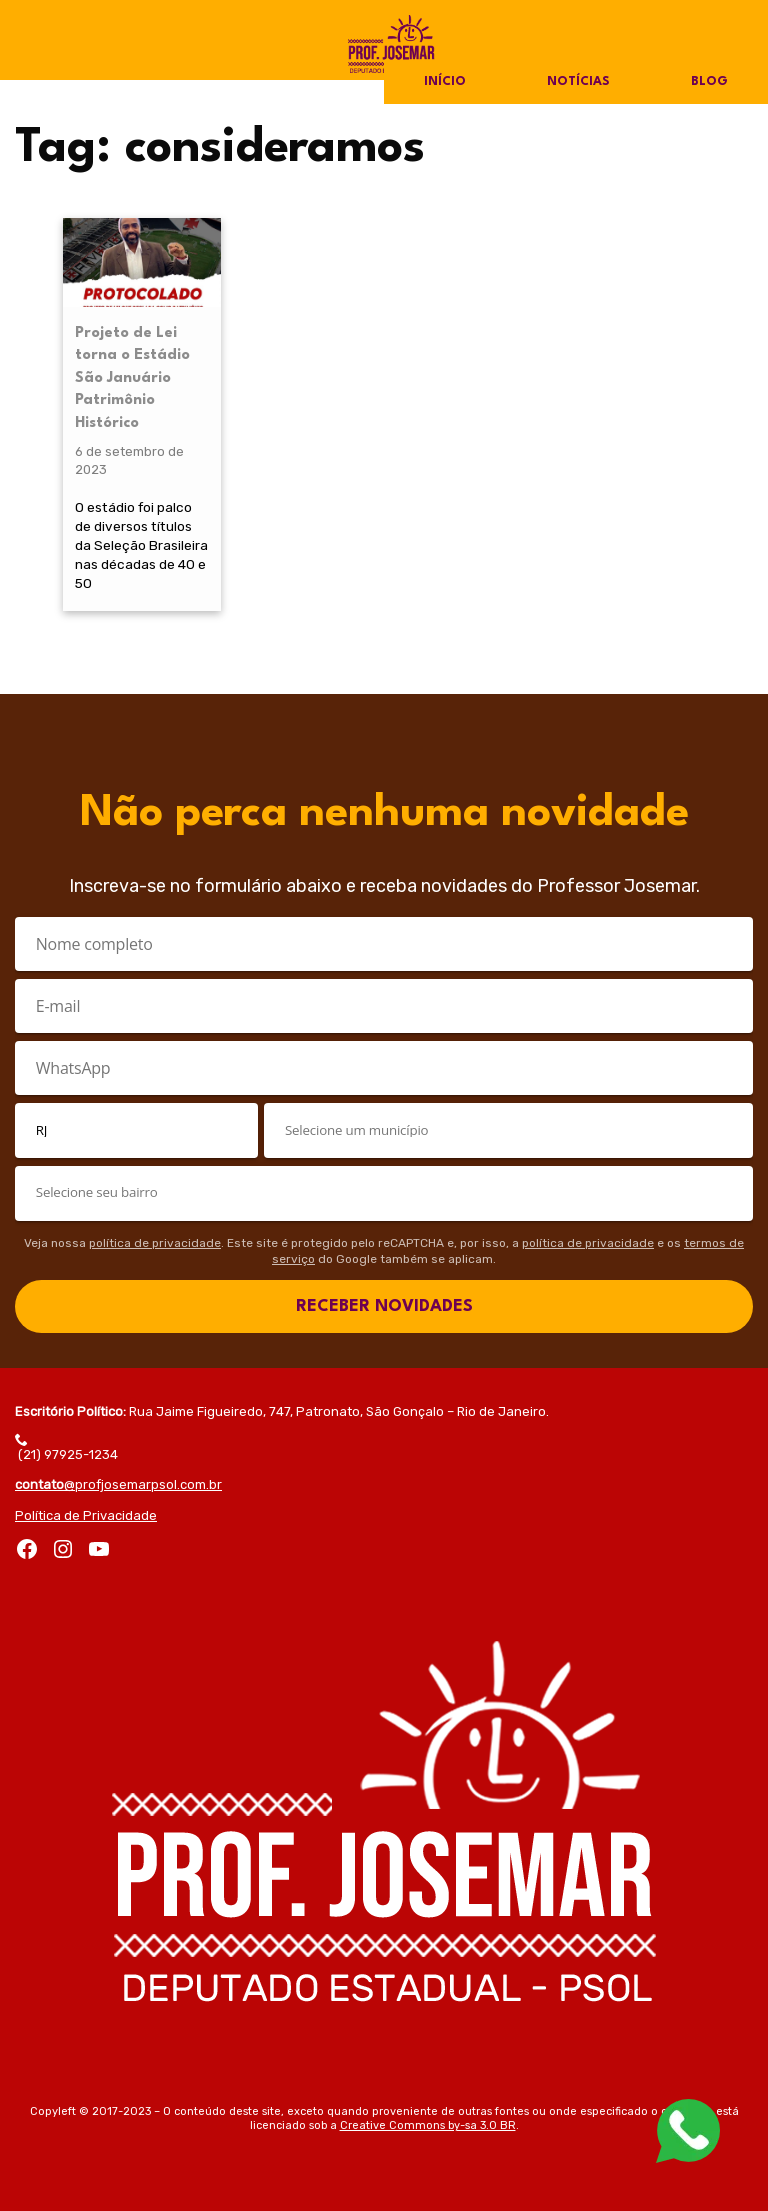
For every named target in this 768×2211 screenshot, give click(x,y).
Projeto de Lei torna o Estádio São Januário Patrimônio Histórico (132, 378)
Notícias (578, 82)
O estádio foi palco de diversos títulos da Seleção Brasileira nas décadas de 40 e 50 (141, 545)
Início (445, 82)
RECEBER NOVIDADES (384, 1306)
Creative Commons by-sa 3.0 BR (428, 2125)
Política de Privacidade (86, 1515)
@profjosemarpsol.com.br (118, 1484)
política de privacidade (155, 1243)
